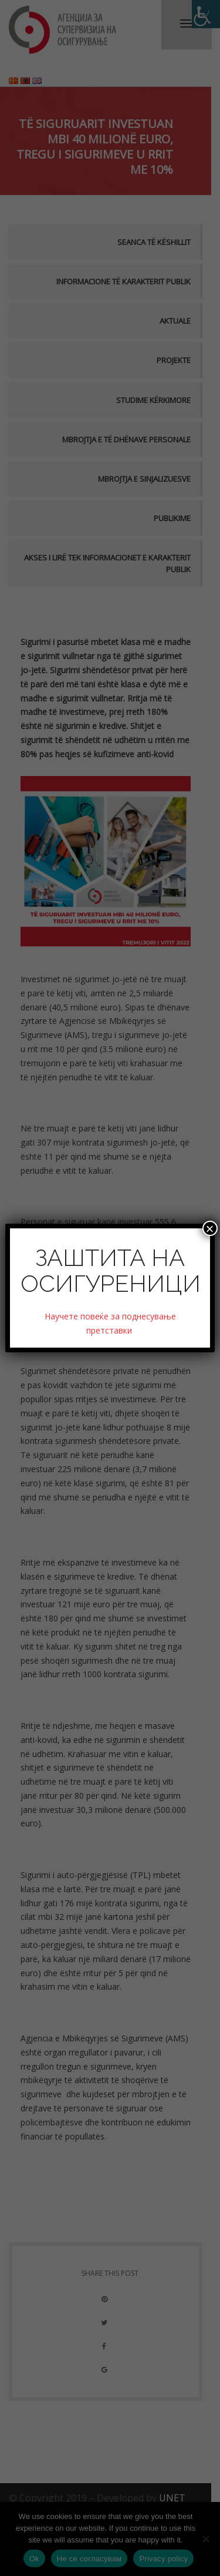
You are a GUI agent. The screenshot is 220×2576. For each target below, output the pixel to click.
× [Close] (210, 1228)
